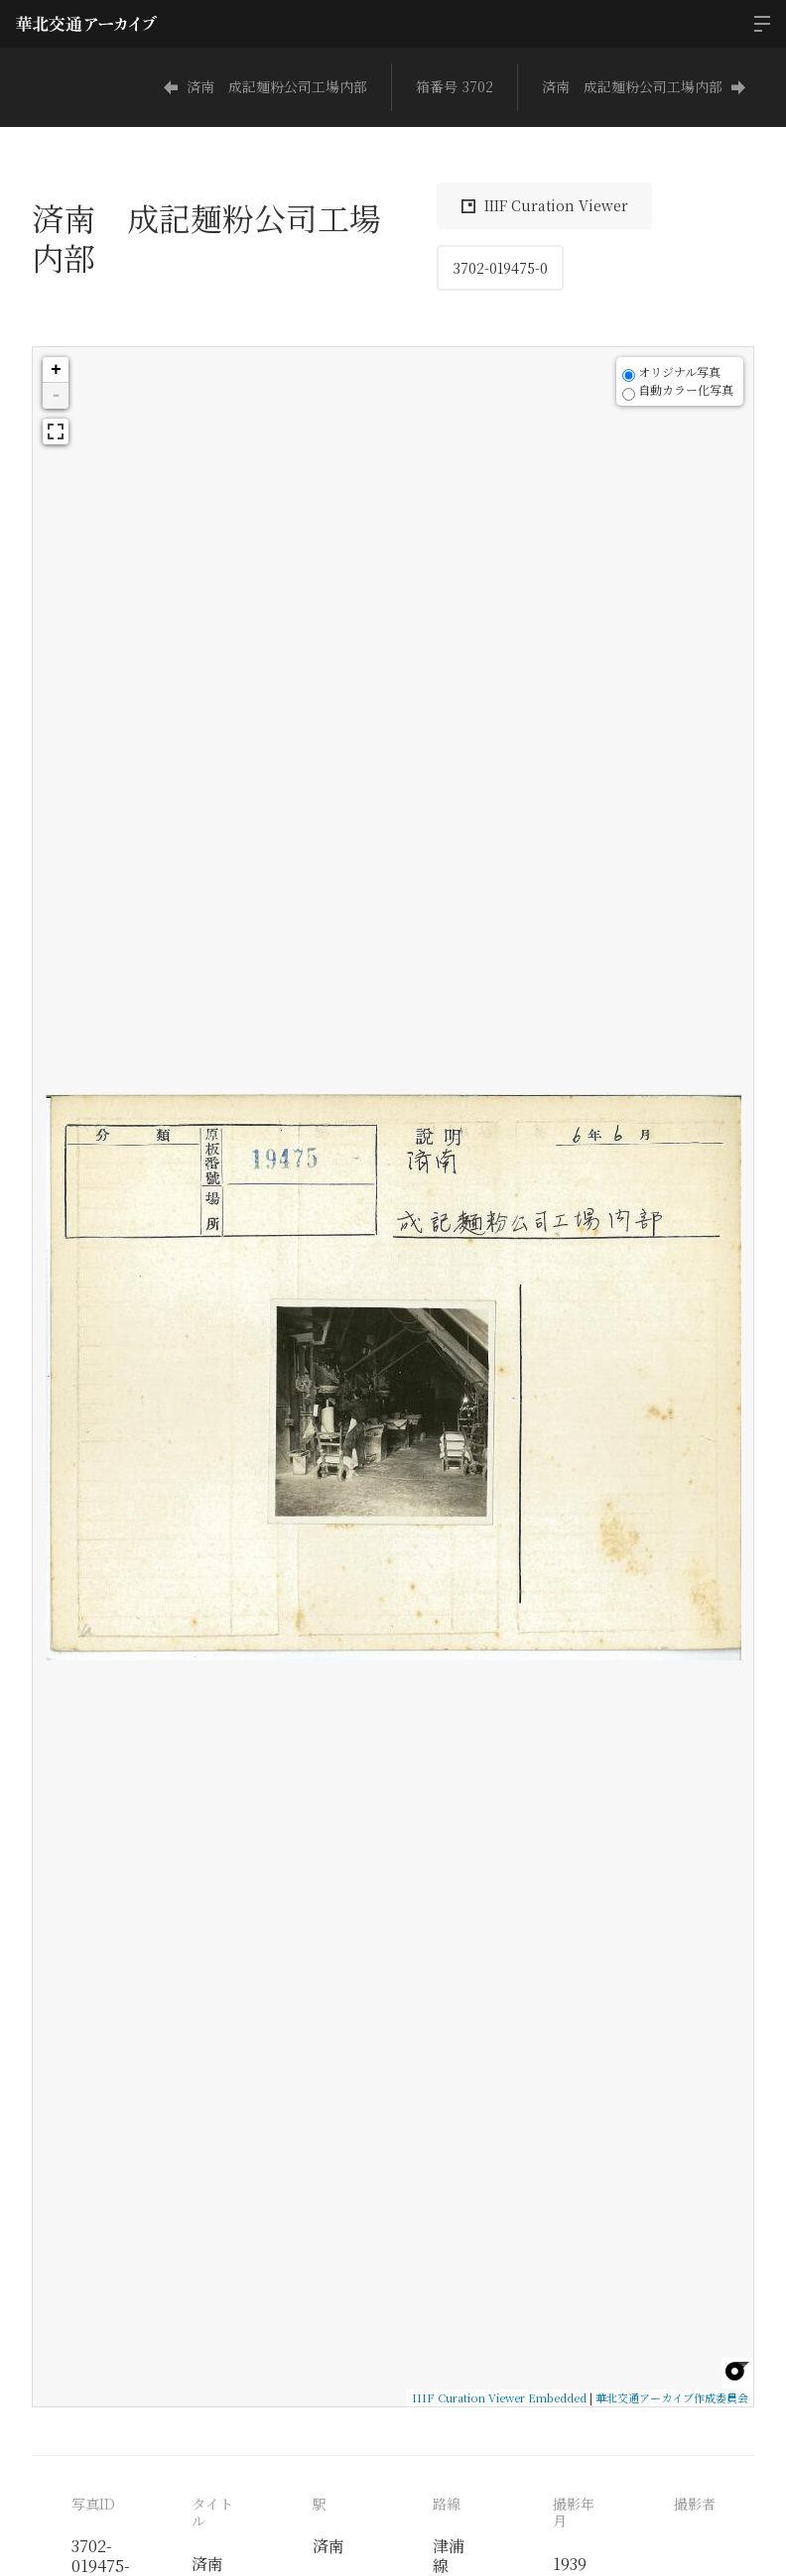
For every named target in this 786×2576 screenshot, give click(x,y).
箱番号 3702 (454, 86)
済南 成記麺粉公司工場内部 (265, 86)
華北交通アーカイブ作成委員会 (671, 2397)
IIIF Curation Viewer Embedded (499, 2397)
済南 (328, 2545)
